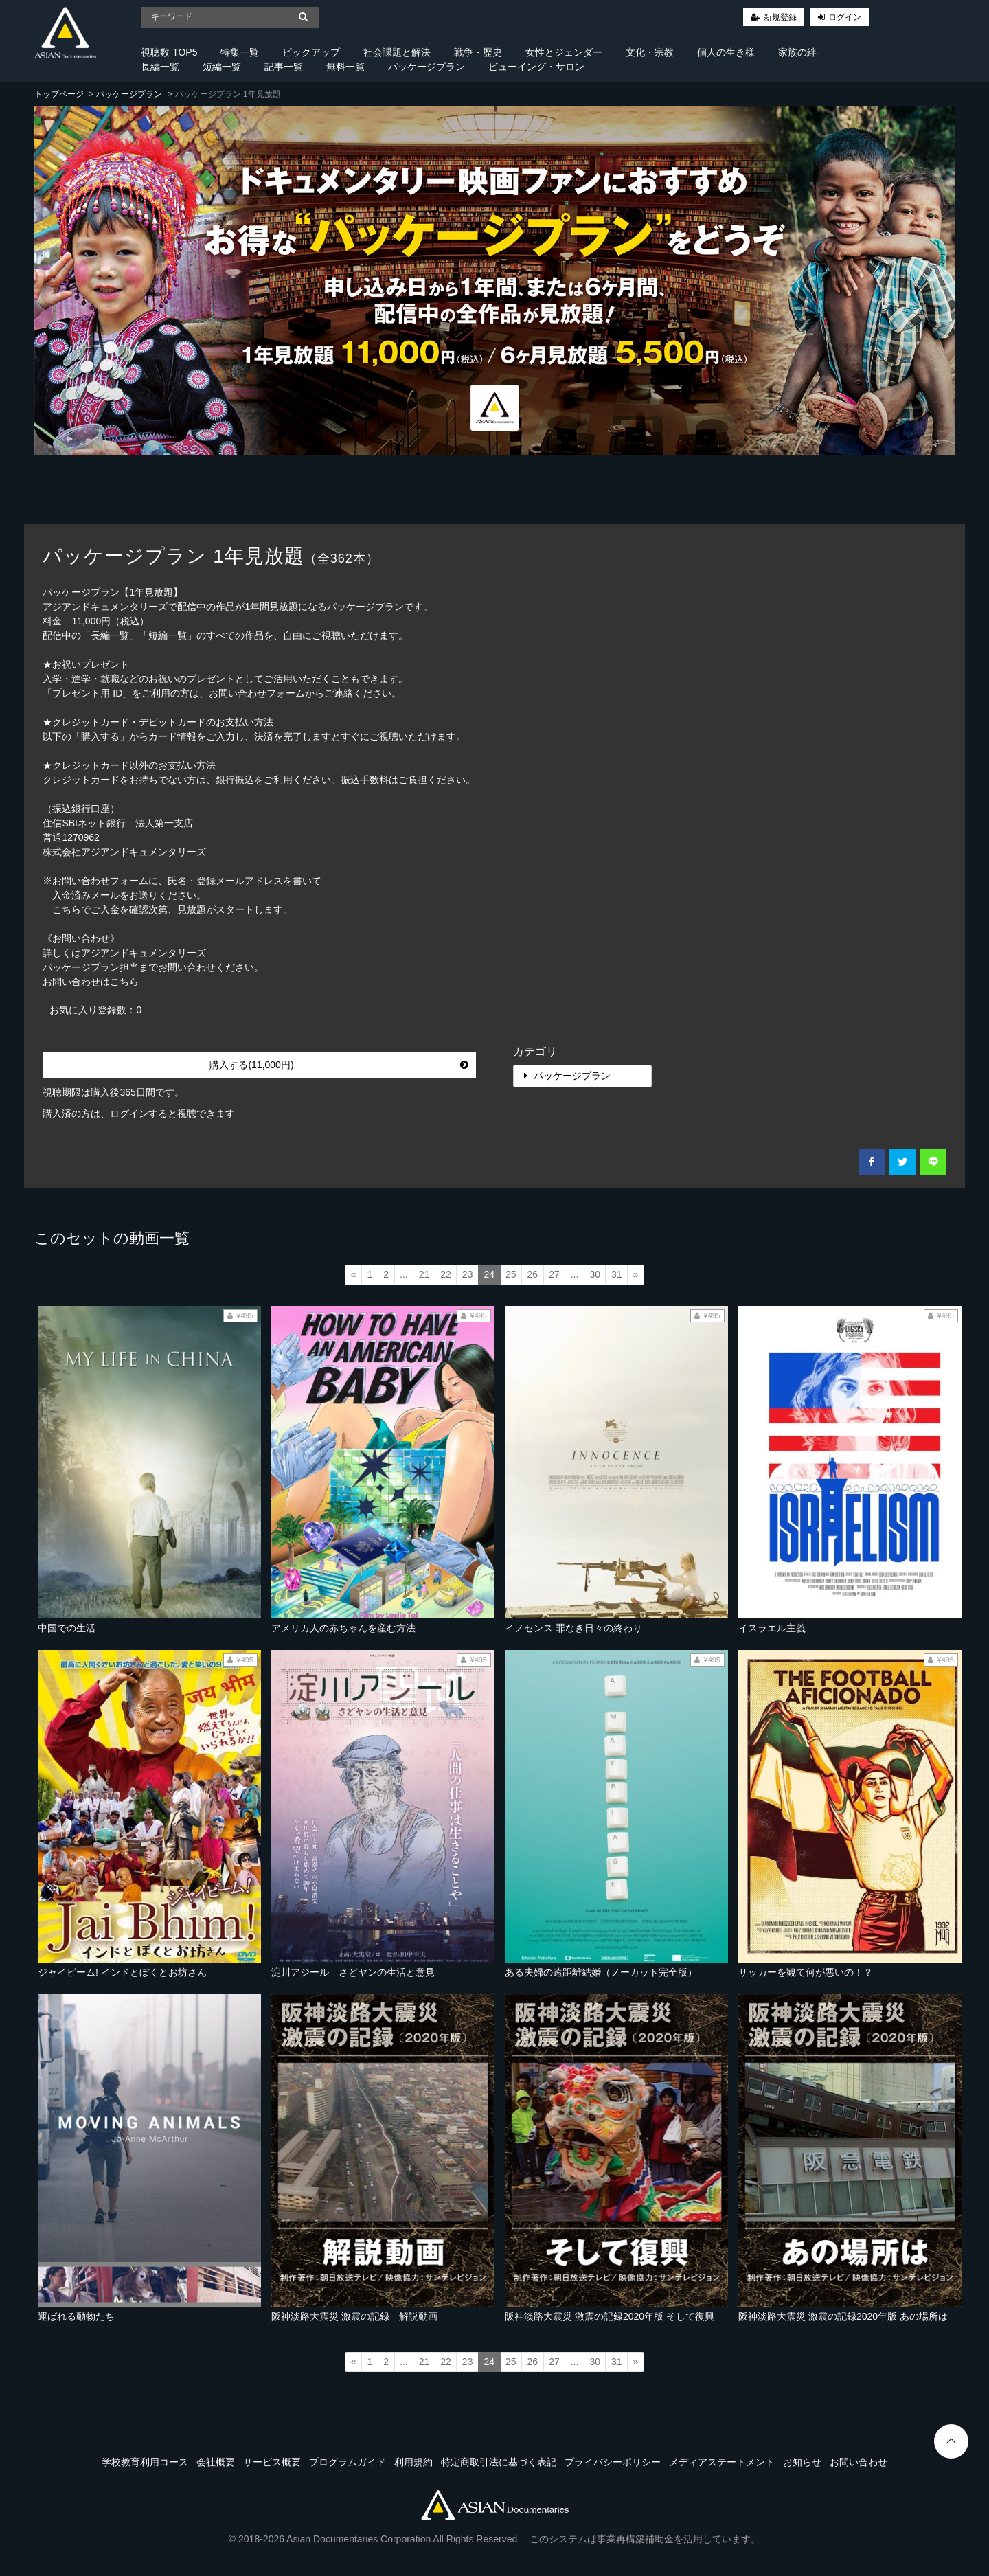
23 (467, 1274)
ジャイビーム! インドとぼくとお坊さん (122, 1972)
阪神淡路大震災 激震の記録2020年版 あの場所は (843, 2316)
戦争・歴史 (478, 52)
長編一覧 (160, 66)
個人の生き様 (726, 52)
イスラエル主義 (772, 1628)
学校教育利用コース (145, 2461)
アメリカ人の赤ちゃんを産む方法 (343, 1628)
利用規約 (413, 2461)
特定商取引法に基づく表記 (498, 2461)
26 (532, 1274)
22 (445, 1274)
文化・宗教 (650, 52)
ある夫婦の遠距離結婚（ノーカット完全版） (601, 1972)
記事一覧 (283, 66)
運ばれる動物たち (76, 2316)
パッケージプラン (426, 66)
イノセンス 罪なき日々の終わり (573, 1628)
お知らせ (802, 2461)
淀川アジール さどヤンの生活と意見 (353, 1972)
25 (510, 1274)
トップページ (59, 94)
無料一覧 (345, 66)
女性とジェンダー (563, 52)
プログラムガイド (347, 2461)
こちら (124, 981)
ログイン (844, 17)
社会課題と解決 (397, 52)
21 (424, 1274)
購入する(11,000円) (338, 1064)
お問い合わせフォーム (257, 693)
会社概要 (215, 2461)
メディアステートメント (722, 2461)
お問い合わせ (858, 2461)
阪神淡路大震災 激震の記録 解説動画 (354, 2316)
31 (616, 1274)
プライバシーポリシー (613, 2461)
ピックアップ (311, 52)
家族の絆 (797, 52)
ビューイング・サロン (536, 66)
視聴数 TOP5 (169, 52)
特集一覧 (239, 52)
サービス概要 (272, 2461)
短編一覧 (222, 66)
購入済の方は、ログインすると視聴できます (139, 1113)
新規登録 (780, 17)
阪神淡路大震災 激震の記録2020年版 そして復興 (609, 2316)
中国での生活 (66, 1628)
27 (554, 1274)
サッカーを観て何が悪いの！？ (805, 1972)
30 (594, 1274)
